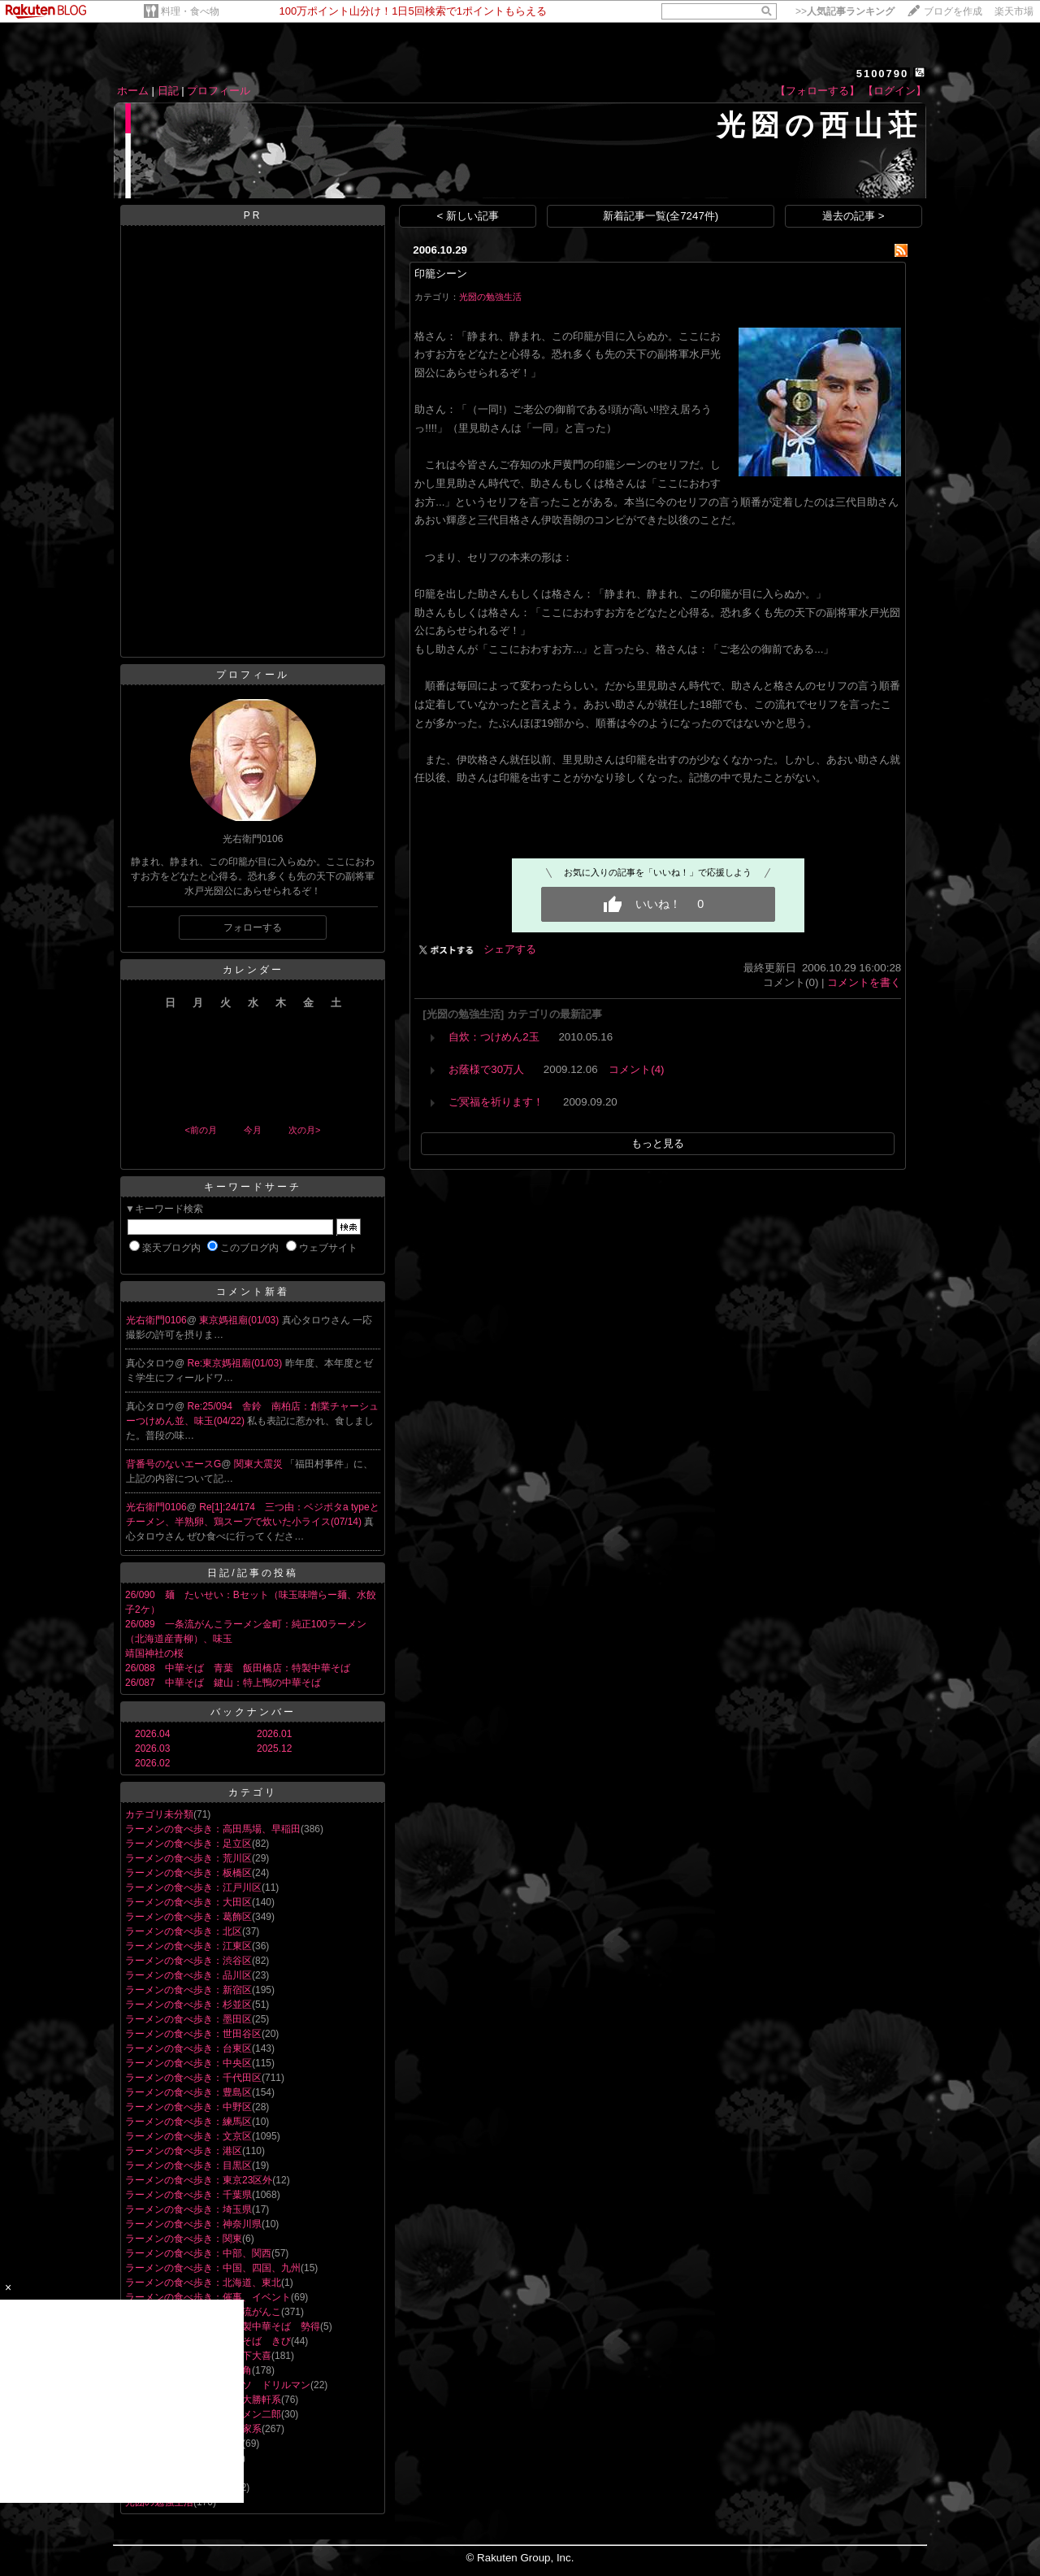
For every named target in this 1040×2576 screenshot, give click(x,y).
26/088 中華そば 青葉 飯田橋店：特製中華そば (237, 1668)
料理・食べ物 (190, 11)
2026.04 (152, 1734)
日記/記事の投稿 (252, 1573)
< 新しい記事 (468, 216)
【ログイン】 (894, 91)
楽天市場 (1014, 11)
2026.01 (274, 1734)
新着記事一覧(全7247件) (661, 216)
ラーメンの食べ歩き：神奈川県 (193, 2224)
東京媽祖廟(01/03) (240, 1320)
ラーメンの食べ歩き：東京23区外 (198, 2180)
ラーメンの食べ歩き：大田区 (188, 1902)
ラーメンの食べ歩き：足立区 (188, 1843)
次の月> (304, 1130)
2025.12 (274, 1748)
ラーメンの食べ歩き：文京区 (188, 2136)
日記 (168, 91)
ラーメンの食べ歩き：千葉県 (188, 2194)
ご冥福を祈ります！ (496, 1102)
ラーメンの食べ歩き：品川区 (188, 1975)
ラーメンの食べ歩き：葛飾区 (188, 1916)
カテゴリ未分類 (159, 1814)
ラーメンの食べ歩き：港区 (183, 2151)
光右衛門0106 (156, 1320)
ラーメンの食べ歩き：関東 (183, 2238)
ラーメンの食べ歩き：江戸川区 (193, 1887)
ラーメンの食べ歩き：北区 (183, 1931)
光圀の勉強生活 (490, 297)
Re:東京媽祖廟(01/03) (236, 1363)
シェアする (509, 949)
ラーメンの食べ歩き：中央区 (188, 2063)
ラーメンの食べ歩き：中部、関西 (198, 2253)
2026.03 (152, 1748)
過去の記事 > (853, 216)
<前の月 (200, 1130)
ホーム (133, 91)
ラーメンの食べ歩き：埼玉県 (188, 2209)
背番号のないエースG (173, 1464)
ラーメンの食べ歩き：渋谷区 (188, 1960)
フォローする (252, 927)
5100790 (882, 73)
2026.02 (152, 1763)
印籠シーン (440, 273)
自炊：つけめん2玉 (493, 1037)
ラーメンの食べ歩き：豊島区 (188, 2092)
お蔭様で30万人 (486, 1069)
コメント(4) (636, 1069)
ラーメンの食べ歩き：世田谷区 (193, 2034)
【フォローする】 (817, 91)
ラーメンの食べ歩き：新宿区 (188, 1990)
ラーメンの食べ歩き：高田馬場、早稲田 (213, 1829)
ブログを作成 (953, 11)
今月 (253, 1130)
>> (845, 11)
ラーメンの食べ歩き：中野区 (188, 2107)
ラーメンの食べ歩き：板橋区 (188, 1873)
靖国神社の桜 (154, 1653)
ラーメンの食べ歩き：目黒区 (188, 2165)
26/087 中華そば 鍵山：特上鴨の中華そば (223, 1682)
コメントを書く (864, 982)
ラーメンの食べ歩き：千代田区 (193, 2077)
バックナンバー (253, 1712)
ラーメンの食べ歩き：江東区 (188, 1946)
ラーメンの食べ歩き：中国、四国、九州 (213, 2268)
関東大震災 (259, 1464)
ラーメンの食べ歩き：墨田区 (188, 2019)
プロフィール (218, 91)
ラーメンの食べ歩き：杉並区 (188, 2004)
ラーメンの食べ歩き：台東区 (188, 2048)
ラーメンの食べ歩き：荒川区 (188, 1858)
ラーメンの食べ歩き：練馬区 (188, 2121)
